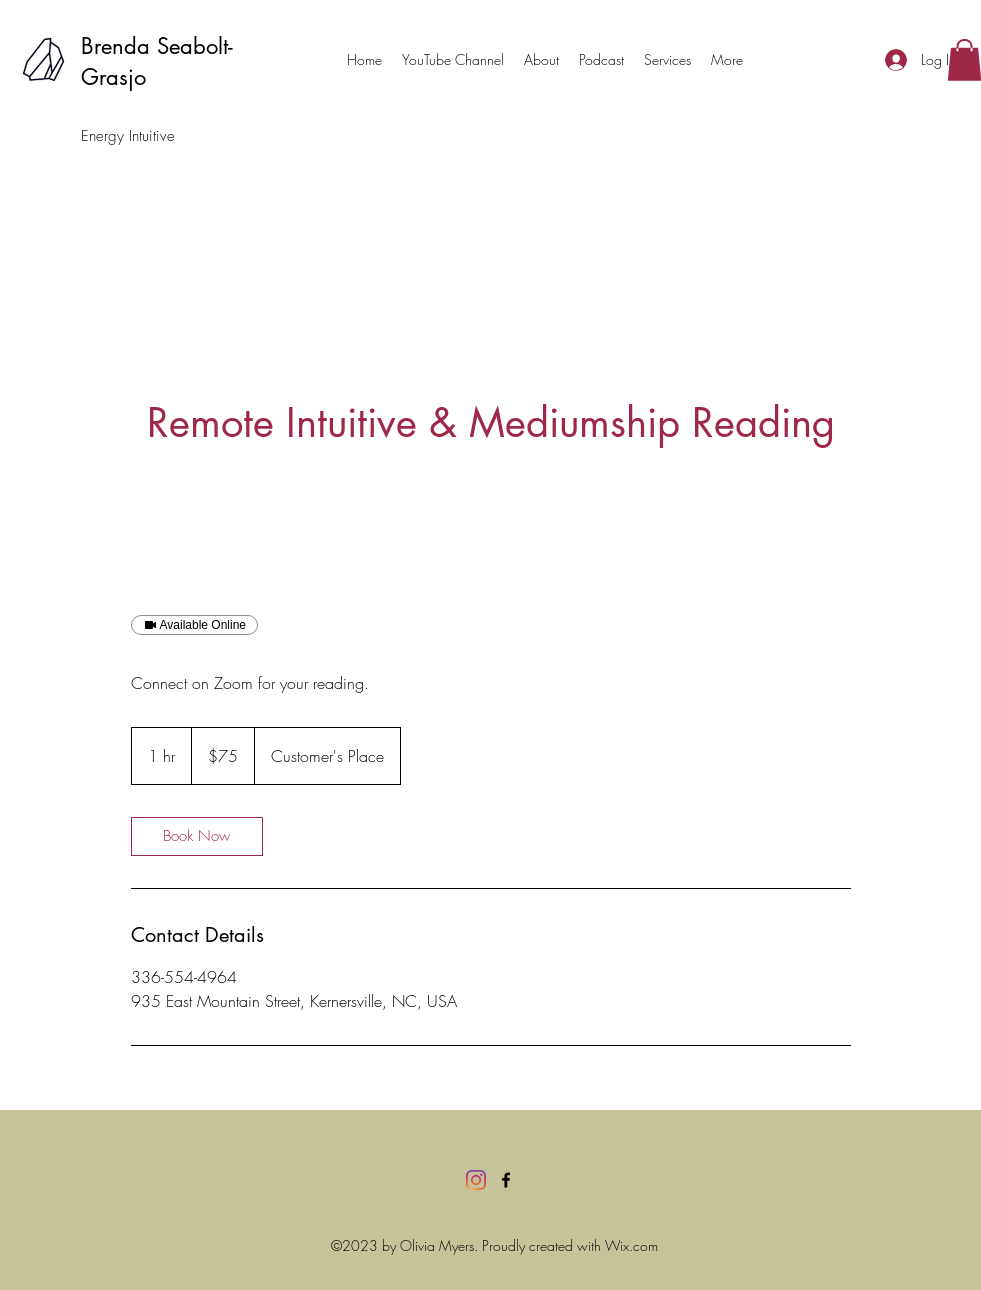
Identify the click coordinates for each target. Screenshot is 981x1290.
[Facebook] (506, 1180)
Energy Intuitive (128, 136)
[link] (197, 836)
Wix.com (631, 1245)
